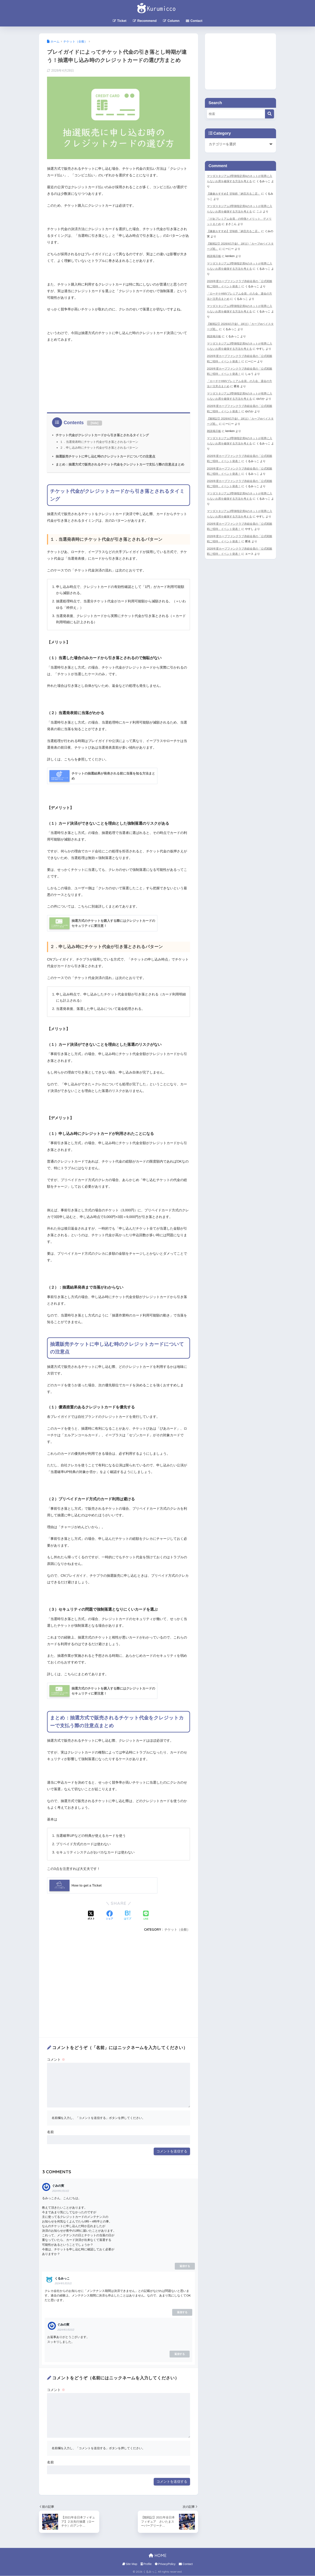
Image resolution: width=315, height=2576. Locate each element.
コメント (56, 2060)
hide (94, 423)
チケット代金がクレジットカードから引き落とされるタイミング (102, 435)
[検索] (269, 113)
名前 (50, 2132)
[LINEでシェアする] (146, 1915)
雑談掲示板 (214, 256)
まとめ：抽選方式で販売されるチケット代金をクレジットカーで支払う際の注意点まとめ (120, 464)
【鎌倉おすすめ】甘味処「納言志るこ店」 (233, 193)
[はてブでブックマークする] (127, 1915)
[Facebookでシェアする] (109, 1915)
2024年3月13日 (60, 2191)
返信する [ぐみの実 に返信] (185, 2266)
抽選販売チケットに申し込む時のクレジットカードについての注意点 (105, 456)
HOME (158, 2555)
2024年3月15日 (63, 2283)
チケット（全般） (177, 1930)
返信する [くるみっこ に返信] (182, 2312)
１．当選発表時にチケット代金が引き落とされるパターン (99, 441)
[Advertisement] (118, 376)
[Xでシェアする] (91, 1915)
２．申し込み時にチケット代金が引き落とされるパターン (99, 447)
